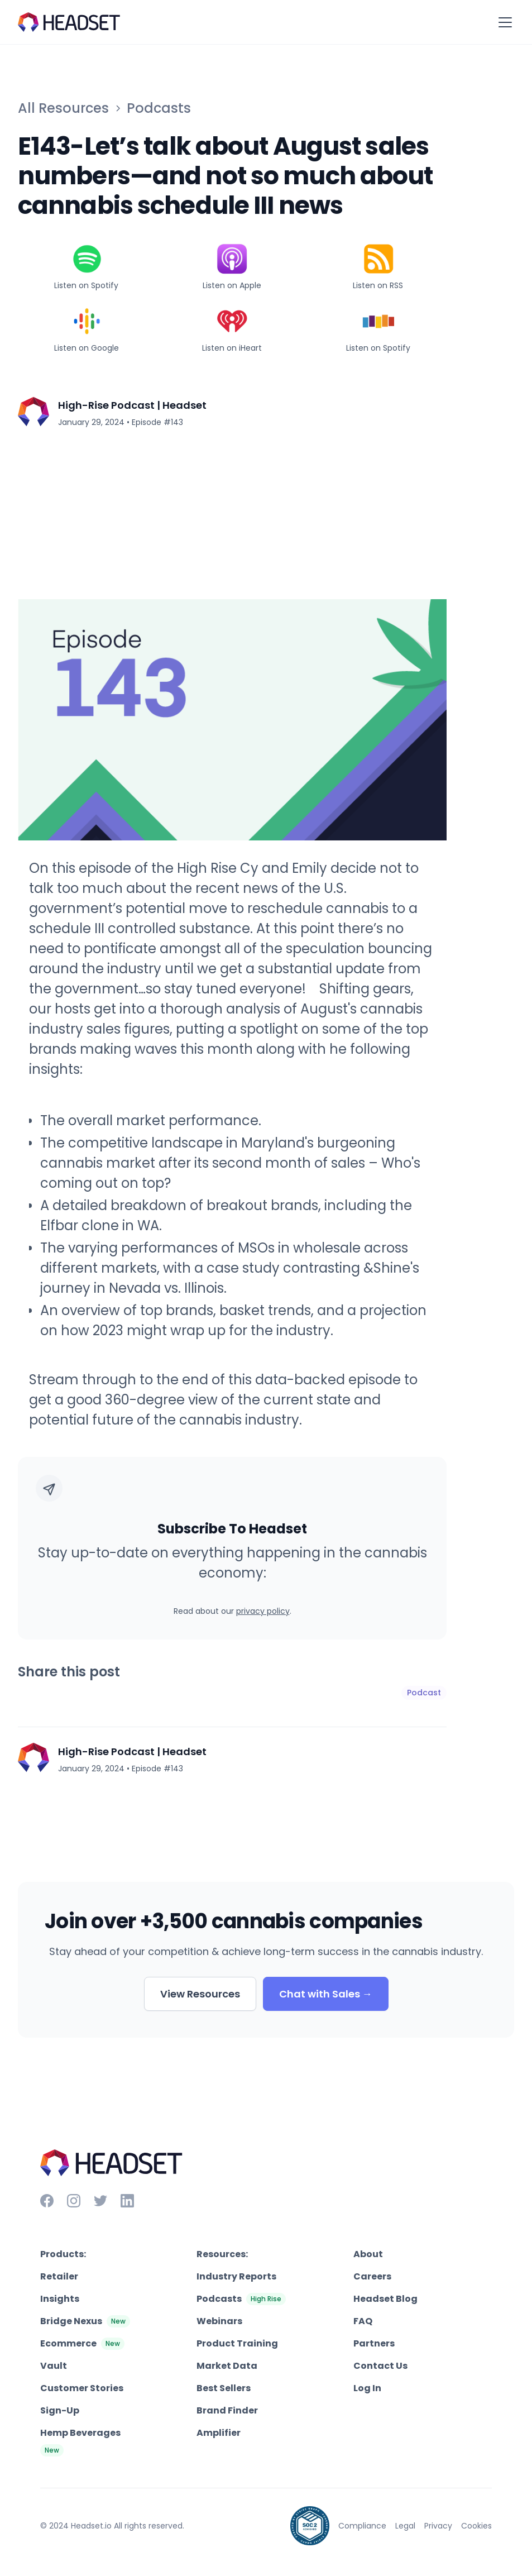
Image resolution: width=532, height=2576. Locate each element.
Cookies (476, 2525)
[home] (69, 22)
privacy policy (263, 1611)
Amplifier (218, 2432)
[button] (503, 22)
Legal (405, 2525)
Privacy (438, 2525)
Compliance (362, 2525)
